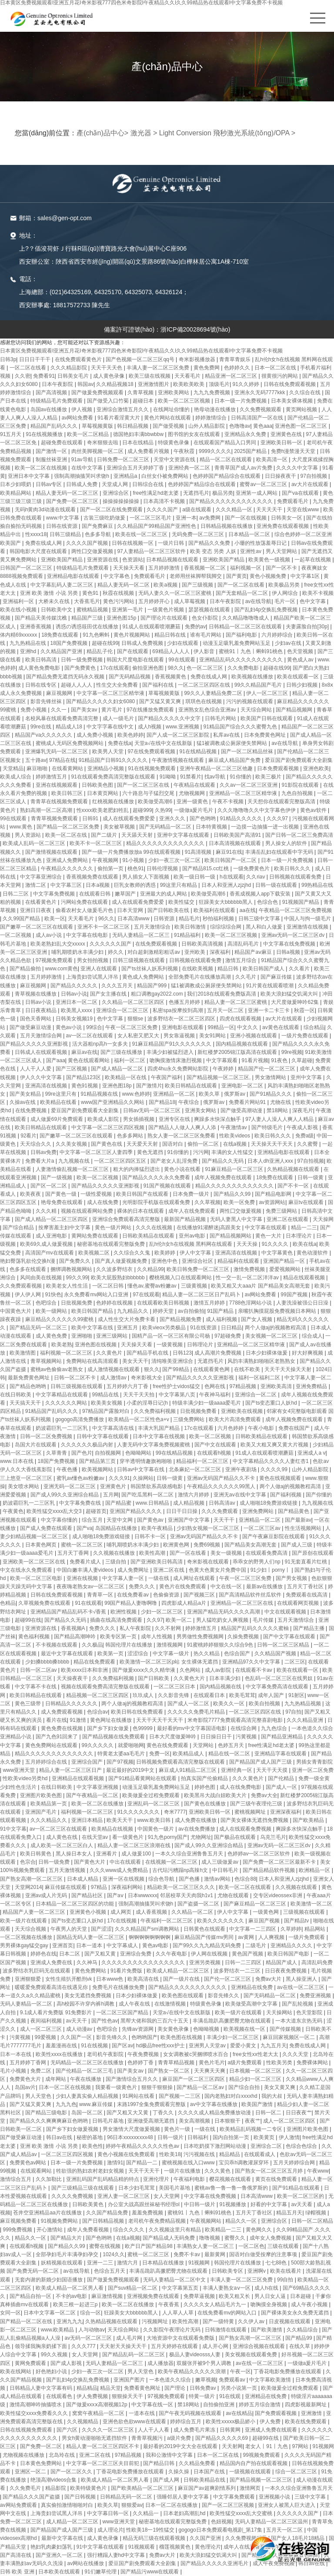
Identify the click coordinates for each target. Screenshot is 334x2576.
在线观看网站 (36, 2171)
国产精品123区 (84, 1077)
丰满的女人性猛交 (232, 1152)
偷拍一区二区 (203, 1144)
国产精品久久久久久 (74, 986)
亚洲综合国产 (87, 1762)
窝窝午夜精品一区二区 (99, 2413)
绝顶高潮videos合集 (54, 2480)
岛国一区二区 (87, 2113)
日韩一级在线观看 (276, 885)
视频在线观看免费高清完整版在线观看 (106, 1687)
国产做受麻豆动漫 (31, 1027)
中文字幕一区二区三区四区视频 (108, 1127)
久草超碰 (301, 1060)
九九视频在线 (74, 1161)
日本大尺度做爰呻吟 (173, 1737)
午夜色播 (68, 1469)
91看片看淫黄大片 (119, 418)
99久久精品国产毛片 (259, 685)
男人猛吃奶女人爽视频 (223, 1620)
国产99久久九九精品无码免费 (208, 1945)
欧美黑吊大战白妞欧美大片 (216, 1795)
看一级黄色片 (128, 1837)
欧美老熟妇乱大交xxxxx (58, 944)
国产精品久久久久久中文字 (170, 718)
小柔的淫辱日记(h (148, 1403)
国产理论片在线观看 (164, 618)
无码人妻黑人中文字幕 (237, 1219)
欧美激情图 (23, 1353)
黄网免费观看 (31, 2363)
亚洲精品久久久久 (292, 1945)
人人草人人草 (178, 2313)
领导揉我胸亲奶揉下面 (41, 2346)
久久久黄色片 (248, 1778)
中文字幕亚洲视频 (98, 1787)
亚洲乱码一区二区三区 (154, 1804)
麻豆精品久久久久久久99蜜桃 (60, 1319)
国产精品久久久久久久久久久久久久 (231, 501)
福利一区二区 (130, 1060)
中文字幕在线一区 (152, 2405)
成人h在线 (267, 2288)
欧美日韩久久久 (293, 868)
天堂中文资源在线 (175, 459)
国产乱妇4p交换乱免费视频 (266, 610)
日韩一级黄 (311, 1177)
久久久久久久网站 (66, 1403)
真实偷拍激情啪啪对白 (67, 2505)
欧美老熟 (61, 1345)
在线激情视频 (170, 2004)
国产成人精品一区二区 (117, 1069)
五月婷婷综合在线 (46, 1762)
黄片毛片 (112, 710)
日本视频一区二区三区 (256, 2071)
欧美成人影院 (103, 1119)
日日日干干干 (35, 359)
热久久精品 (207, 1653)
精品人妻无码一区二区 (124, 585)
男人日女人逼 (270, 2296)
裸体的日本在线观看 (141, 1211)
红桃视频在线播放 (113, 801)
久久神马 (88, 1962)
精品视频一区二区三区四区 (98, 1695)
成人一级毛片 (119, 718)
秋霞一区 (304, 1010)
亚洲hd (29, 651)
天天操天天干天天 (272, 1144)
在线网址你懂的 (172, 409)
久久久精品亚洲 (305, 1720)
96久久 (106, 919)
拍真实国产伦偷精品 (205, 1778)
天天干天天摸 (272, 1770)
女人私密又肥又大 (138, 1036)
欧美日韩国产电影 (289, 1954)
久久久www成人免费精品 (119, 1870)
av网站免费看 (78, 418)
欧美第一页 (111, 1653)
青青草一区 (100, 1595)
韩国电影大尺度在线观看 (39, 551)
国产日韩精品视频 (103, 2221)
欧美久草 (210, 1094)
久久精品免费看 (198, 2463)
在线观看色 (59, 2396)
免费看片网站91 (248, 1102)
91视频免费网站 (60, 2221)
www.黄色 (22, 827)
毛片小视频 (13, 2071)
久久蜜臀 (308, 1144)
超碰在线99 (105, 643)
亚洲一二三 (100, 2263)
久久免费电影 (243, 668)
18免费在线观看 (60, 635)
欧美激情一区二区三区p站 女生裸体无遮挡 (169, 1662)
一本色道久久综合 (170, 2380)
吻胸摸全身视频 (269, 2304)
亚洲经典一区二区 (189, 468)
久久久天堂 (296, 2054)
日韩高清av (223, 1503)
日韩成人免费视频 (142, 643)
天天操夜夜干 (73, 1678)
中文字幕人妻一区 (123, 1578)
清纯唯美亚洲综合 (172, 1361)
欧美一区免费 (240, 1202)
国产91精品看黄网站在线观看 (143, 1778)
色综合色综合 (302, 2146)
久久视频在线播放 (114, 1553)
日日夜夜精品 (41, 1010)
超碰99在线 (28, 1620)
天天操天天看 (129, 568)
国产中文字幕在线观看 (290, 1636)
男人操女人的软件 (286, 843)
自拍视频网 (108, 1453)
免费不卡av (187, 2254)
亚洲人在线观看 (99, 969)
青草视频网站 (46, 1361)
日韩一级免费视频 (82, 660)
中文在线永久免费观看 (26, 1570)
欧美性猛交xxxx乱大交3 (55, 1511)
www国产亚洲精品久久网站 (113, 1102)
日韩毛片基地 (108, 2121)
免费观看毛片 (293, 501)
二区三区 (294, 1662)
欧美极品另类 (284, 585)
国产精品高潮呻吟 (75, 1636)
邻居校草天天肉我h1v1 (187, 1895)
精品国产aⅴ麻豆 (253, 952)
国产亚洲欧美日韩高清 (157, 1562)
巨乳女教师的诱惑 (135, 885)
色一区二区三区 (205, 668)
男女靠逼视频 (180, 1036)
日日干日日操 (182, 1511)
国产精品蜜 (119, 1503)
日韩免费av (203, 2388)
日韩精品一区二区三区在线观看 (246, 627)
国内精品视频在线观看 (242, 1044)
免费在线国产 (294, 1428)
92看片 (28, 1136)
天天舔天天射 (137, 835)
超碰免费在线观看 (62, 442)
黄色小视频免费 (268, 576)
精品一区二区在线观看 (226, 459)
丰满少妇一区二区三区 (233, 2037)
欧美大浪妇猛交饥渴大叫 (290, 994)
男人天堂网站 (282, 551)
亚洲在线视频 (83, 1578)
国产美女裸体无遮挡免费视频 (255, 1820)
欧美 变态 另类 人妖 (213, 551)
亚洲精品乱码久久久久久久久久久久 (241, 660)
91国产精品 (221, 1311)
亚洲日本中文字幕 (29, 476)
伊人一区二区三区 (267, 693)
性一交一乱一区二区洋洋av (248, 1278)
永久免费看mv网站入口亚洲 (97, 1294)
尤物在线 (281, 1102)
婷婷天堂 (164, 1311)
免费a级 (304, 1136)
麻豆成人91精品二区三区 (188, 1770)
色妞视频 (221, 2522)
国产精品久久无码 (223, 1161)
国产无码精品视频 (130, 677)
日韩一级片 (171, 2137)
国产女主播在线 (109, 994)
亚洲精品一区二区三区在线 (242, 1603)
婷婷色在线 (43, 1954)
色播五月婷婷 (185, 1002)
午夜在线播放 (86, 2079)
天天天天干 (270, 509)
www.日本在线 (17, 1461)
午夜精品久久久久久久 (67, 868)
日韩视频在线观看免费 (296, 877)
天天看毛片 (188, 376)
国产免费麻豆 (98, 526)
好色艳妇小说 (52, 2371)
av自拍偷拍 (191, 1311)
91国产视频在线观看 (167, 1186)
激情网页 (251, 2488)
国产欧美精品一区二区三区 (143, 2488)
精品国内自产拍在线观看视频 (254, 2463)
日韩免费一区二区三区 (123, 459)
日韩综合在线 (148, 484)
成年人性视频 (157, 1636)
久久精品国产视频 (275, 1653)
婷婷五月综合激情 (260, 2405)
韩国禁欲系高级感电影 (157, 1486)
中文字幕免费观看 (234, 2497)
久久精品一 (146, 2513)
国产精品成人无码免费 (169, 2238)
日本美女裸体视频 (292, 401)
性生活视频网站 (304, 1528)
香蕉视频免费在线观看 (93, 877)
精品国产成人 (282, 1962)
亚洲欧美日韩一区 (282, 442)
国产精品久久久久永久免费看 (156, 1177)
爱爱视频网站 (285, 1269)
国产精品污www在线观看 (150, 2572)
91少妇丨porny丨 (271, 1570)
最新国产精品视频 (185, 1219)
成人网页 (121, 1912)
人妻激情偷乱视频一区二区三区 (73, 1169)
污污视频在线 (200, 2154)
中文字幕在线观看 (266, 1227)
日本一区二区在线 (275, 368)
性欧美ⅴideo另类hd (26, 1778)
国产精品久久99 (233, 1194)
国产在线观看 (133, 651)
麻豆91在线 (229, 852)
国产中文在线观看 (215, 1445)
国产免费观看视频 (276, 2413)
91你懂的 (241, 777)
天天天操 (248, 1244)
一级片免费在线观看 (305, 1036)
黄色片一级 (177, 2129)
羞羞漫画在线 (62, 2046)
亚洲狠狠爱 (28, 1979)
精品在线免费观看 (95, 1662)
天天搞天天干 (26, 1403)
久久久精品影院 (69, 368)
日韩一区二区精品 (312, 2221)
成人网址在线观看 (194, 1578)
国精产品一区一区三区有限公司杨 (171, 1336)
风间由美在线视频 (41, 1278)
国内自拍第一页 (231, 2137)
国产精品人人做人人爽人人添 (182, 1127)
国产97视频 (120, 1762)
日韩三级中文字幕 (259, 919)
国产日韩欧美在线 (168, 910)
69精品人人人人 (171, 651)
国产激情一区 (52, 451)
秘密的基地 (90, 2137)
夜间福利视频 (46, 2021)
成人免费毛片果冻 (195, 2430)
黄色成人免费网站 (143, 977)
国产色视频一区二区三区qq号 (141, 359)
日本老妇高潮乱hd (185, 2513)
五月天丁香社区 (306, 1586)
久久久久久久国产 (111, 944)
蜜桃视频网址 (250, 1812)
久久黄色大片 (190, 1678)
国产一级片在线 (182, 1979)
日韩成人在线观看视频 (41, 1052)
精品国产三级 (87, 618)
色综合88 (245, 1879)
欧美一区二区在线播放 (98, 1804)
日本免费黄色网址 (265, 735)
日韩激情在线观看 (226, 2330)
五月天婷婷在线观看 (175, 2346)
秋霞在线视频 (119, 593)
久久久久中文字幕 (297, 468)
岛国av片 (25, 2087)
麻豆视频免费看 (19, 2221)
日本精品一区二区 (249, 534)
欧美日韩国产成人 (264, 969)
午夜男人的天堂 (69, 1929)
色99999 (143, 1728)
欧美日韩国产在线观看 (143, 1194)
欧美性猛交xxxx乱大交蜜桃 (242, 2513)
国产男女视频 (292, 1578)
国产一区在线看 (188, 1553)
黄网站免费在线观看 (95, 1236)
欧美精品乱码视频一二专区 (252, 2129)
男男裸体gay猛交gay (25, 1945)
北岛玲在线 (62, 2455)
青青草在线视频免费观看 (59, 801)
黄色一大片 (269, 1236)
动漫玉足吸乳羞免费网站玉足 (237, 643)
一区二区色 (251, 2246)
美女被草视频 (120, 827)
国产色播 (190, 1879)
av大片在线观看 (310, 484)
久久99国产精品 (22, 919)
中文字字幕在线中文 (111, 727)
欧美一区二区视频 (98, 1177)
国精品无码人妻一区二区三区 (91, 1937)
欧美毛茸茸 (242, 1695)
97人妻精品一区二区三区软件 (152, 551)
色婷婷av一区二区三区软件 (259, 1854)
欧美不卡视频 (318, 593)
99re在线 (41, 727)
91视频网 (199, 2263)
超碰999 (142, 810)
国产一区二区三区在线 (143, 785)
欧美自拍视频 (265, 1704)
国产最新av (298, 1520)
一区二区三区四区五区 (120, 1161)
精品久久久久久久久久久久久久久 (166, 843)
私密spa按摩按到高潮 (178, 1010)
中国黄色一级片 (156, 1829)
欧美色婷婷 (130, 735)
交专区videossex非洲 (278, 1895)
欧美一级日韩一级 (195, 877)
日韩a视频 (288, 952)
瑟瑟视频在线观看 (209, 610)
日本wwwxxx (142, 1895)
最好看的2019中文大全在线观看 (181, 2446)
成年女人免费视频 (271, 2238)
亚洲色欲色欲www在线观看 (135, 2421)
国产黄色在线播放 (205, 1804)
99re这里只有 (61, 1094)
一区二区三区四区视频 (67, 2154)
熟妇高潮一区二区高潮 (46, 810)
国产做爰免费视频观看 (98, 392)
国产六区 (68, 2430)
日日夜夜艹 (299, 2113)
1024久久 (114, 2254)
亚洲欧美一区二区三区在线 (35, 1562)
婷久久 (116, 952)
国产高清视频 (52, 392)
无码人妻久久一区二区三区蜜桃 (175, 593)
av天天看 (302, 2204)
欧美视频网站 (98, 1469)
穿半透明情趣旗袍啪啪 (146, 1461)
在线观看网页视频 (298, 1603)
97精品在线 (62, 760)
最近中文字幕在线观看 (67, 1653)
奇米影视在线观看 (208, 1562)
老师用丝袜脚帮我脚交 (196, 576)
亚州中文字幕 (307, 1077)
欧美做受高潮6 (156, 801)
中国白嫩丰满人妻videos (86, 1570)
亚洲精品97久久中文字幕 (252, 1662)
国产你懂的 (319, 1495)
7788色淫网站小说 (251, 1303)
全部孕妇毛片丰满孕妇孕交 (68, 2254)
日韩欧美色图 (98, 785)
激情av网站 (218, 1879)
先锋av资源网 (138, 2029)
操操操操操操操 (121, 501)
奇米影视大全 (147, 1378)
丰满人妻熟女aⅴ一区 (227, 2288)
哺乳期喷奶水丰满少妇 (78, 952)
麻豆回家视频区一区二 (289, 2037)
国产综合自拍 (244, 2087)
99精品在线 (106, 1395)
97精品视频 (243, 1386)
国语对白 (173, 1144)
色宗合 (28, 1862)
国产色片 (81, 1453)
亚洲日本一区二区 (77, 1002)
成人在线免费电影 (241, 1787)
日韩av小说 (74, 994)
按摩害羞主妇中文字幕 (65, 1227)
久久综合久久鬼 (132, 1253)
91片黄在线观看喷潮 (270, 986)
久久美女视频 (72, 1144)
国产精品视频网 (295, 710)
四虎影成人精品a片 (184, 1603)
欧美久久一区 (229, 1704)
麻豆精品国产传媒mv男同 (204, 1937)
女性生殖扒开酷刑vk (69, 1979)
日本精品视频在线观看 (173, 560)
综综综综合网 (226, 927)
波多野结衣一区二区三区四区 (182, 1019)
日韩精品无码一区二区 (127, 2497)
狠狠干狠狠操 (157, 2087)
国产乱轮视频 (298, 2004)
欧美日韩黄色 (36, 1854)
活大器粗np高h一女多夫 (100, 1044)
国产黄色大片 (90, 1862)
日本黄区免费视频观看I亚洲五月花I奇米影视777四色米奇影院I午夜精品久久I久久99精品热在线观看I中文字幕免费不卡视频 (141, 351)
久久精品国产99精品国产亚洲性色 (157, 526)
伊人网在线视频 (210, 1954)
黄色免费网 (207, 368)
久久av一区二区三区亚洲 (249, 785)
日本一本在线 (16, 2054)
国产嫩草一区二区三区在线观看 (37, 927)
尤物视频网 (192, 793)
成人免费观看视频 (62, 1712)
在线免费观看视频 (156, 944)
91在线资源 (204, 1328)
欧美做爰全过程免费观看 (151, 1795)
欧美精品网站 (16, 493)
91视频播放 (234, 2204)
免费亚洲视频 (316, 1995)
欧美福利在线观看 (215, 910)
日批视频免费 (77, 1303)
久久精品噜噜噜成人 (246, 618)
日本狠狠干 (228, 2121)
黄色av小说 (70, 1027)
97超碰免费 (228, 1336)
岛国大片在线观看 (36, 1445)
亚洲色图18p (117, 1086)
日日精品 (231, 1328)
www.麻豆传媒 (96, 2104)
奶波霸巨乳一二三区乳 (62, 1428)
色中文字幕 (313, 601)
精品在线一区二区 (229, 1754)
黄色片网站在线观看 (168, 418)
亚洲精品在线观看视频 (78, 1778)
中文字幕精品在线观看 (62, 1395)
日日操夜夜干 (281, 476)
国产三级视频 (198, 585)
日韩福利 (198, 2137)
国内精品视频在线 (221, 1687)
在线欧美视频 (198, 969)
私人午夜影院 (136, 1628)
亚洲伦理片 (156, 2179)
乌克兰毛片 (273, 1837)
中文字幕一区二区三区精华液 (111, 693)
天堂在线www (303, 509)
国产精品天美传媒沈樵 (41, 618)
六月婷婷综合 (277, 635)
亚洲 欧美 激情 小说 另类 (50, 593)
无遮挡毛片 (196, 493)
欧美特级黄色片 (89, 2488)
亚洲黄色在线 (287, 434)
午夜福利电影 (190, 2179)
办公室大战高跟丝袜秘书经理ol (144, 2204)
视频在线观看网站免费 (87, 1211)
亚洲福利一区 (19, 601)
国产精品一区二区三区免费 (68, 827)
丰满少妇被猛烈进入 (171, 1052)
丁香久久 (164, 2113)
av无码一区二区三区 (88, 2338)
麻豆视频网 (59, 693)
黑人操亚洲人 (302, 1979)
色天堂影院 (310, 2012)
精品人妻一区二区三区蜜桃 (236, 1002)
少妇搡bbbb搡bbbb (48, 1662)
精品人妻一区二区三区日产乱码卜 (202, 1294)
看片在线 (56, 1720)
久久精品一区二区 (192, 1912)
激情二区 (36, 885)
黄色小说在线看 (183, 1169)
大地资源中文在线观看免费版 (181, 2338)
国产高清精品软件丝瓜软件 (251, 1595)
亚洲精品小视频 (106, 768)
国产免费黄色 (80, 668)
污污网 (201, 1152)
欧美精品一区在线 (126, 1077)
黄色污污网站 (119, 601)
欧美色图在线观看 (183, 1995)
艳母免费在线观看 (62, 1202)
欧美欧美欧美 (189, 384)
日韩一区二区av (39, 1670)
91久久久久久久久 (139, 1812)
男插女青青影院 (314, 1762)
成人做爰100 (136, 1854)
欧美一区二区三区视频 (184, 401)
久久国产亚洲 (206, 2538)
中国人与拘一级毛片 (308, 919)
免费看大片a (40, 1161)
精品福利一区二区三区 (203, 1461)
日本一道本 (90, 1945)
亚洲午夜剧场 (241, 1469)
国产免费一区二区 (41, 2446)
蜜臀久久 (235, 2238)
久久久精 (47, 1211)
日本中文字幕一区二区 (50, 2313)
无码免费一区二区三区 (198, 534)
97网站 (301, 2446)
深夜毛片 (302, 1110)
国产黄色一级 (61, 1194)
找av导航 (215, 777)
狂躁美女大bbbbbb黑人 (226, 902)
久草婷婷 (291, 1929)
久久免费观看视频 (21, 1286)
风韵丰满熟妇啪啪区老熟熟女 (262, 1361)
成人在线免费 (103, 1202)
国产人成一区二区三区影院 (178, 735)
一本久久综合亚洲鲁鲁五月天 (189, 1854)
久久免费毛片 (26, 2488)
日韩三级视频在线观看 (139, 960)
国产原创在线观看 (313, 1553)
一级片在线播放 (183, 2171)
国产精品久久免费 (209, 543)
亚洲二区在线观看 (288, 1219)
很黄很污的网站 (280, 376)
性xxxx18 (36, 534)
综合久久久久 (129, 2230)
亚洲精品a (126, 476)
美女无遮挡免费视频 (88, 1995)
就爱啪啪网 (131, 1745)
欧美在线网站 (16, 2371)
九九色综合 (274, 1728)
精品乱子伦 (100, 651)
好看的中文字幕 (269, 2204)
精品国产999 (152, 986)
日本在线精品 (138, 442)
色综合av (97, 1712)
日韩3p (8, 359)
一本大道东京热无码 (299, 2021)
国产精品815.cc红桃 (206, 868)
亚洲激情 (312, 2413)
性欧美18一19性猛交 (151, 2530)
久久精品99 (150, 1269)
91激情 (78, 1720)
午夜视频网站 (206, 2221)
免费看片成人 (86, 1562)
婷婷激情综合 (211, 418)
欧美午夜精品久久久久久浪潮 (192, 2371)
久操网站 (143, 1478)
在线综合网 (244, 1728)
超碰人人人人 (77, 685)
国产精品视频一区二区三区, (219, 1077)
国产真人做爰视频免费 (121, 1261)
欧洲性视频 (124, 1612)
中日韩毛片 (226, 1870)
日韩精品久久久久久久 (72, 1704)
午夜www (318, 2171)
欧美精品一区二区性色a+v (139, 1419)
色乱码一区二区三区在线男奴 (279, 1678)
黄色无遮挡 (150, 1152)
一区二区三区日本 (175, 1687)
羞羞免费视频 (148, 2213)
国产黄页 (236, 576)
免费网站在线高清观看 (93, 1361)
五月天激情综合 (153, 927)
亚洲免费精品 (312, 1386)
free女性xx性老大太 (256, 2054)
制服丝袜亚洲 (52, 459)
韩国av (85, 384)
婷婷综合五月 (186, 2421)
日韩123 (182, 1353)
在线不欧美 (247, 1369)
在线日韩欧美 (16, 1395)
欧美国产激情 (257, 2104)
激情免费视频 (250, 1269)
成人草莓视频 (190, 601)
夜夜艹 (253, 2121)
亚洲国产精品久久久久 (136, 1511)
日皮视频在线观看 (290, 2321)
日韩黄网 (231, 2430)
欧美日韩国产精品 (92, 1311)
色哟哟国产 (144, 2037)
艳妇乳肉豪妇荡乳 (51, 2547)
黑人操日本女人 (75, 1854)
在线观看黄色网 (212, 1369)
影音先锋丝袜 (46, 701)
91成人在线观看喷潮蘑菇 (152, 627)
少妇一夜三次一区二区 (175, 860)
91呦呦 (168, 777)
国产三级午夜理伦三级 (257, 1804)
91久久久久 (276, 1244)
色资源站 (132, 560)
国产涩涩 (101, 1929)
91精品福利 (188, 935)
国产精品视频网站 (231, 1236)
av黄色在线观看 (281, 1027)
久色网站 (191, 1670)
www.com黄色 (61, 969)
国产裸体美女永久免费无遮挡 (295, 2313)
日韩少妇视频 (302, 685)
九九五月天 (274, 2046)
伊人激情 (289, 2137)
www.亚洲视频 (183, 727)
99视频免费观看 (262, 2455)
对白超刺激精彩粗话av (154, 952)
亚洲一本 (186, 518)
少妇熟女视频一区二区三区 (208, 1528)
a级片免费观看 (245, 2062)
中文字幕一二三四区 (253, 1929)
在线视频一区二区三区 (172, 1862)
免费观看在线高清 (307, 1595)
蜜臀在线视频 (105, 2246)
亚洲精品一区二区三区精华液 (243, 793)
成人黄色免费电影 (39, 668)
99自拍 (286, 2280)
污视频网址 (155, 2321)
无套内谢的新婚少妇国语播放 (49, 2280)
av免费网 (210, 518)
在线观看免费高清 (267, 1553)
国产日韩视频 (80, 2497)
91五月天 (11, 434)
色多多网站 (130, 1136)
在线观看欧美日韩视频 (163, 1303)
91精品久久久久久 (242, 818)
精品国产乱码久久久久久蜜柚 (255, 1628)
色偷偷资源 (166, 1595)
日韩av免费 (43, 1152)
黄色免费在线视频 (62, 1728)
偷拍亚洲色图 (148, 668)
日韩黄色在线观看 (205, 1929)
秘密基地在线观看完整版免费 (111, 1244)
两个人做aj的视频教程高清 (276, 1328)
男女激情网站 (271, 1077)
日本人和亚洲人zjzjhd (227, 885)
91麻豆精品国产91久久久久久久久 (172, 1044)
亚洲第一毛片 (128, 610)
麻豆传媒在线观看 (66, 1887)
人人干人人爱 (36, 1069)
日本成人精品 (83, 1879)
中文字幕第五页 (181, 2288)
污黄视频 (247, 1737)
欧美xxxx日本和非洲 (85, 1670)
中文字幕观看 (222, 1060)
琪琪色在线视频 (204, 701)
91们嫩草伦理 (101, 2572)
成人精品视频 (189, 1503)
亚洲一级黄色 (193, 801)
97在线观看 (146, 1294)
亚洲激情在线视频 (308, 927)
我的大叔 (272, 2096)
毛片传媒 (264, 1620)
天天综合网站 (256, 710)
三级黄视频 (194, 1286)
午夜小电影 (261, 1428)
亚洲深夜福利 (286, 1812)
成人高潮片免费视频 (218, 1353)
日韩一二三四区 (244, 1962)
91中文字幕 (13, 1829)
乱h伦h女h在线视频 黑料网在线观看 (191, 1244)
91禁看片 (190, 777)
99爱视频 (46, 2037)
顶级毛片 (219, 384)
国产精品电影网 (274, 1194)
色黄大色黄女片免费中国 (218, 1570)
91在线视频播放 (45, 434)
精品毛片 (189, 919)
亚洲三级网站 (112, 1336)
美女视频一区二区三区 (272, 1336)
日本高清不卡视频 (164, 501)
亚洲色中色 (165, 1261)
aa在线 (248, 910)
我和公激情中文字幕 (170, 2455)
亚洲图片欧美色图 (41, 1795)
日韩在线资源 (62, 526)
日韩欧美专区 (228, 2271)
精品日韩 (228, 969)
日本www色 (110, 1979)
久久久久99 (275, 1469)
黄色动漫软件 (313, 1253)
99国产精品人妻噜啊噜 (131, 1603)
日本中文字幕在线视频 (159, 1436)
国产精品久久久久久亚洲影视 (34, 1044)
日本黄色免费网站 (41, 2463)
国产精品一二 (142, 2163)
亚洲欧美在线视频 (242, 1411)
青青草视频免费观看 (55, 818)
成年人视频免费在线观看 (223, 1177)
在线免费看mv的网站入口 (227, 2313)
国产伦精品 (281, 1778)
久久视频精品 (83, 2421)
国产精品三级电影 (46, 2113)
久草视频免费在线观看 (45, 1603)
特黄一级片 (202, 2396)
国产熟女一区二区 (169, 2071)
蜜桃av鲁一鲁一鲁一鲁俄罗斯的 (231, 2188)
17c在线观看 (114, 668)
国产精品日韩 (159, 2463)
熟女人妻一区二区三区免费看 (182, 1136)
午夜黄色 (13, 1511)
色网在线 (215, 1386)
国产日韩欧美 (154, 1678)
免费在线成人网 (44, 543)
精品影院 (56, 2488)
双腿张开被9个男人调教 (205, 2363)
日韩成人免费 (82, 484)
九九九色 (66, 2104)
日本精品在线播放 (163, 2263)
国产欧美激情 (267, 2330)
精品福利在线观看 (239, 1261)
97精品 (100, 1887)
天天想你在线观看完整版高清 (282, 801)
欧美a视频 (166, 585)
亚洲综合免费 (136, 1954)
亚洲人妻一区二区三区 (124, 2196)
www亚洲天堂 (19, 1770)
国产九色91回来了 (58, 1737)
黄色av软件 (314, 810)
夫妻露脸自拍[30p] (308, 627)
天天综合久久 (36, 1144)
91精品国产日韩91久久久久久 (114, 760)
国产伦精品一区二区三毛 (85, 2071)
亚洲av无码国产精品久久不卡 (222, 1478)
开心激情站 (50, 2230)
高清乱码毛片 (243, 944)
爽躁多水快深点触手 (218, 1119)
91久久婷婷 (247, 384)
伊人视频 (82, 409)
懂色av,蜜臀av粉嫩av (152, 1286)
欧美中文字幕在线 (92, 1328)
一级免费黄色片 (252, 868)
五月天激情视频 (68, 1870)
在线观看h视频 (215, 1453)
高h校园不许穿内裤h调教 (86, 2004)
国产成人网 (166, 2480)
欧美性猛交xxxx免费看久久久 (34, 2413)
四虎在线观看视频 (241, 1019)
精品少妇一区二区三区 (256, 2079)
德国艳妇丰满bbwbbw (139, 434)
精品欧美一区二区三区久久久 (181, 1887)
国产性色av (104, 2021)
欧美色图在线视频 (182, 2037)
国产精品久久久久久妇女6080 (101, 701)
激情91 (115, 2163)
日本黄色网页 (41, 1545)
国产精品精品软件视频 (269, 1870)
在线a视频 (235, 1144)
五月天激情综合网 (41, 1036)
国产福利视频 (286, 1495)
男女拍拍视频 (93, 960)
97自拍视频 (315, 476)
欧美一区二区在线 (66, 835)
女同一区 (10, 2313)
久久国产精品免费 (107, 2213)
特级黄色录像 (174, 442)
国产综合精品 (19, 1227)
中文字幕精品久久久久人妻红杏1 (271, 1461)
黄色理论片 (208, 2547)
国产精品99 (299, 2338)
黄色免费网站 (91, 1971)
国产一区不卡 (282, 568)
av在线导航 (258, 601)
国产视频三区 (200, 1595)
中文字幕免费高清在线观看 (278, 1687)
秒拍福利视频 (219, 919)
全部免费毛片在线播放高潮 (200, 977)
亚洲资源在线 (103, 560)
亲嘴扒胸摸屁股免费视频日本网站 (277, 1311)
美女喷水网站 (24, 1486)
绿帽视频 (316, 2213)
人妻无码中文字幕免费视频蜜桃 (154, 1445)
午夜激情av (234, 1127)
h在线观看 (232, 877)
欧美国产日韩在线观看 (267, 718)
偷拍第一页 (111, 868)
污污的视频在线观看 (250, 701)
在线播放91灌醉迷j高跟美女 (209, 1227)
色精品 (8, 1603)
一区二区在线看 (28, 368)
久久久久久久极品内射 (87, 1445)
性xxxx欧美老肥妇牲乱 (103, 810)
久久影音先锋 (174, 1695)
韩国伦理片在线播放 (129, 1645)
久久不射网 (168, 1628)
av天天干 (77, 2021)
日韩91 (91, 818)
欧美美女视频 (107, 1403)
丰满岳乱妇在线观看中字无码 (279, 852)
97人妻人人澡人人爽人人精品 (280, 1119)
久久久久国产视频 (87, 543)
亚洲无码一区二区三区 (70, 1486)
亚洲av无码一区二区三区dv (293, 935)
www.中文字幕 (63, 518)
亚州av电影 (193, 1236)
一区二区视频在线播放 (26, 1937)
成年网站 (56, 2079)
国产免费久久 (75, 1261)
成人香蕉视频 (152, 1912)
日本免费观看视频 (278, 768)
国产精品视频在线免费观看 (114, 1737)
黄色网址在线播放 (111, 1720)
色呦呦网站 (139, 1453)
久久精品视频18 (115, 384)
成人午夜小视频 (310, 2304)
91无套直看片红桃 (307, 1562)
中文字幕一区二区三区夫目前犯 (103, 2463)
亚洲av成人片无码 (47, 1895)
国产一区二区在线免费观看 (112, 509)
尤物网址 (200, 1837)
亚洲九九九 (70, 2321)
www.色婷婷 (136, 1094)
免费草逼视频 (200, 2296)
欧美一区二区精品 (88, 434)
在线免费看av (133, 1595)
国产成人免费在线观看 (46, 1528)
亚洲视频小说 (275, 2497)
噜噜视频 (210, 2238)
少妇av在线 (289, 643)
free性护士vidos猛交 (177, 1386)
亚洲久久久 (173, 818)
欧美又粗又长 (235, 2296)
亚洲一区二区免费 (313, 1770)
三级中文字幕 (310, 2497)
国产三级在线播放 (122, 1052)
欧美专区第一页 (119, 1636)
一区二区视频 (16, 935)
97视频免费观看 (55, 960)
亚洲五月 (128, 1328)
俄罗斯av (235, 1094)
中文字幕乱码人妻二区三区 (62, 585)
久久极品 (92, 1645)
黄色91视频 (85, 1086)
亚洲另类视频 (205, 1962)
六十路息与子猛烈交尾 (149, 793)
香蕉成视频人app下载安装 (261, 894)
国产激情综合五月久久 (132, 2079)
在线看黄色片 (41, 902)
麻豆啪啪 (38, 768)
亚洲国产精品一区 (284, 1261)
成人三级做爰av (220, 1862)
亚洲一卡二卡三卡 (269, 1010)
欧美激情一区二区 (311, 1904)
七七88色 (276, 2263)
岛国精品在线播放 (116, 1528)
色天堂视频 (300, 651)
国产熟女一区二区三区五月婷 (269, 2171)
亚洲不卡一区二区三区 (104, 927)
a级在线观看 (197, 509)
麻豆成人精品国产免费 (235, 760)
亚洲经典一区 (237, 1770)
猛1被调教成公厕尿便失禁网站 (233, 743)
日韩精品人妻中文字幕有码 (41, 2388)
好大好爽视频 (308, 1353)
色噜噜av (239, 426)
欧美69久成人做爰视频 (47, 1244)
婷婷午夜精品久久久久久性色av (143, 2146)
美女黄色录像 (173, 2029)
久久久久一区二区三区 (108, 2430)
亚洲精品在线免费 (252, 1987)
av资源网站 (272, 1202)
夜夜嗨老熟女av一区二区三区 (91, 1586)
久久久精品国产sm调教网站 (147, 1929)
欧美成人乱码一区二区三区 (35, 843)
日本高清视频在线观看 (235, 843)
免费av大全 (264, 1795)
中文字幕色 (117, 576)
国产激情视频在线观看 (52, 852)
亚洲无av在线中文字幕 (240, 1495)
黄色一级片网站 (114, 1227)
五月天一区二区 (226, 1010)
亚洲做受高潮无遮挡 (151, 2121)
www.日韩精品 (153, 1503)
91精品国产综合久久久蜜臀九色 (240, 727)
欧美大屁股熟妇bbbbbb (118, 1278)
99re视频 (291, 1052)
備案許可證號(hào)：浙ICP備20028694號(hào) (167, 329)
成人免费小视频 (95, 735)
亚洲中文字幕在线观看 (183, 835)
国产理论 (175, 2388)
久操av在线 (23, 1102)
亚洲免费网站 (258, 1511)
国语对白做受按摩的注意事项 (263, 2254)
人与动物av (91, 2330)
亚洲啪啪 (82, 1336)
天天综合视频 (31, 1929)
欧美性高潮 (153, 1553)
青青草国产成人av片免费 (244, 468)
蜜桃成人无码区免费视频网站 (70, 743)
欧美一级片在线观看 (24, 1921)
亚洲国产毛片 (41, 1812)
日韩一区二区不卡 (75, 1378)
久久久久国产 (163, 509)
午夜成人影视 (303, 1127)
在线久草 (300, 2346)
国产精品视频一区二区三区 (262, 2480)
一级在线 (159, 1578)
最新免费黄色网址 (29, 1378)
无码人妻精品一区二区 (26, 2004)
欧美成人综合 (16, 777)
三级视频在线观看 (304, 1912)
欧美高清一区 (272, 459)
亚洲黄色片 (113, 1486)
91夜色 (280, 1060)
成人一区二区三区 (41, 2029)
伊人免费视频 (93, 2396)
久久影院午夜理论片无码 (172, 2330)
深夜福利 (221, 952)
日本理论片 (299, 1236)
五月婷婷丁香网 (28, 2062)
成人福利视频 (222, 1319)
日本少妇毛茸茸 (137, 2188)
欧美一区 (54, 919)
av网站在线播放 (86, 2563)
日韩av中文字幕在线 (141, 1469)
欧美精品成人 (189, 1754)
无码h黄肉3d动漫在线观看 (46, 509)
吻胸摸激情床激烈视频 (176, 1060)
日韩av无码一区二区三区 (152, 1110)
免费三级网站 (282, 1211)
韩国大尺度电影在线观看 (136, 660)
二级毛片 (256, 1945)
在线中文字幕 (87, 468)
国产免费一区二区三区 (73, 501)
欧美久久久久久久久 (221, 1921)
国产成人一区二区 (188, 1704)
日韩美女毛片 (73, 376)
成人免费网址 (133, 1570)
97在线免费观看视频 (152, 751)
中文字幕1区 (306, 576)
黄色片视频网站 (132, 635)
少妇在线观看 (183, 643)
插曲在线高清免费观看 (117, 1620)
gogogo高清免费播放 (80, 1419)
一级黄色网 (266, 1912)
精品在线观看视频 (304, 1278)
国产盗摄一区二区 (198, 1904)
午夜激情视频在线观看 (178, 760)
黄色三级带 (28, 1704)
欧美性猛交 (182, 902)
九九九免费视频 (212, 392)
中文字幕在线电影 (87, 935)
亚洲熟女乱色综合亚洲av (207, 710)
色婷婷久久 (237, 368)
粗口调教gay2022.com (157, 994)
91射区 (296, 1695)
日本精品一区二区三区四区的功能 (75, 1904)
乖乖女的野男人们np (257, 1562)
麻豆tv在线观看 (306, 1202)
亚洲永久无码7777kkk (260, 392)
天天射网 (232, 2446)
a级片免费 (179, 2438)
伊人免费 (271, 2421)
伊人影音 (205, 651)
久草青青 (57, 1453)
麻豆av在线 (84, 1052)
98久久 (176, 668)
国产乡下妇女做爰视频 (73, 2129)
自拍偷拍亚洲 (219, 2405)
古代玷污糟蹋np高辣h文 (180, 1870)
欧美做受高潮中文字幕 (252, 2004)
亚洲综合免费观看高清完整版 (126, 1219)
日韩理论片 (200, 1345)
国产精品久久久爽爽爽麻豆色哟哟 (49, 2121)
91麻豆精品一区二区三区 (234, 1169)
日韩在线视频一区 (133, 543)
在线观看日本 (210, 1695)
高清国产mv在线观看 (50, 1253)
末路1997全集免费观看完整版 (152, 2104)
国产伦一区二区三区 (228, 1979)
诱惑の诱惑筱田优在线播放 (88, 627)
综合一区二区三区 (296, 2472)
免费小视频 (34, 710)
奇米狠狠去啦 (103, 442)
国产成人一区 (282, 1787)
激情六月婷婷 (194, 1495)
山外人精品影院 (207, 426)
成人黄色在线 (62, 1837)
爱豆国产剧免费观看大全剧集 (299, 760)
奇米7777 (175, 1812)
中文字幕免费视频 (54, 894)
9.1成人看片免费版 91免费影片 (57, 2012)
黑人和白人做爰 (265, 927)
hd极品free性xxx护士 (161, 2046)
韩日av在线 (60, 2137)
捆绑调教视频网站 (72, 1269)
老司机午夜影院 (106, 2054)
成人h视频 (150, 727)
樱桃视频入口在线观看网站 (181, 1278)
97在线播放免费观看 (151, 710)
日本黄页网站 (103, 793)
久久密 (22, 376)
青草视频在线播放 (36, 994)
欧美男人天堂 (108, 751)
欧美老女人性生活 (67, 1286)
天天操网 (323, 1219)
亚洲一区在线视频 (124, 1879)
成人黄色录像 (109, 376)
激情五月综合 (241, 960)
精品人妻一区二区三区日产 (71, 1770)
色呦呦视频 (206, 2029)
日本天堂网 (130, 910)
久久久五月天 (117, 986)
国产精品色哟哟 (28, 1386)
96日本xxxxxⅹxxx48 (130, 2137)
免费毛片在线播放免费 (119, 1987)
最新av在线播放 (265, 1586)
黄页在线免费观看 (276, 2179)
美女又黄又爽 (280, 2087)
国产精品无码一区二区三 (39, 1328)
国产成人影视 (66, 2363)
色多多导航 (98, 534)
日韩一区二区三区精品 (284, 1645)
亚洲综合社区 (198, 1261)
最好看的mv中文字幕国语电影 (192, 1728)
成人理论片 (110, 2530)
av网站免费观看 (19, 2505)
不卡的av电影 (72, 2296)
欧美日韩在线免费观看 (137, 1712)
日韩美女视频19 (75, 1019)
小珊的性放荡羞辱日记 (261, 543)
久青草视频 (141, 392)
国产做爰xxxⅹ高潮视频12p (97, 2405)
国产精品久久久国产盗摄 (32, 2497)
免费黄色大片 (26, 2079)
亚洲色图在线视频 (96, 1345)
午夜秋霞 (185, 451)
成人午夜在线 (135, 2004)
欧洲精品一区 (315, 1870)
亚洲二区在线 (169, 1570)
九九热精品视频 (303, 1704)
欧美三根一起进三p (76, 2304)
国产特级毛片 (267, 1127)
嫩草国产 (126, 894)
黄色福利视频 (34, 1636)
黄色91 (91, 593)
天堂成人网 (115, 484)
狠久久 (152, 1369)
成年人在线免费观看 (192, 1211)
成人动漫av (80, 2029)
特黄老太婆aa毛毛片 (122, 1754)
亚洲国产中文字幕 (189, 1520)
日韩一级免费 (54, 1862)
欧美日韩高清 (41, 660)
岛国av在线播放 (49, 409)
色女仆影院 (205, 618)
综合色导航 (162, 1879)
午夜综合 (189, 1102)
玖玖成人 (144, 1695)
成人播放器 (160, 2363)
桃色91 (135, 868)
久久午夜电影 (172, 1954)
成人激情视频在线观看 (114, 1369)
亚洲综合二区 (266, 2146)
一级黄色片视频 (166, 610)
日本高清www (134, 919)
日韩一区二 (269, 2113)
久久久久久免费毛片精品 (196, 1712)
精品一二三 (304, 1227)
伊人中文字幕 (196, 1253)
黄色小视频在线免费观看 (126, 2154)
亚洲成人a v (311, 1453)
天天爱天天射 (143, 1144)
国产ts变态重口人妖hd (271, 1403)
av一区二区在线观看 (90, 1036)
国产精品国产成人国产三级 (261, 1762)
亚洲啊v (257, 2271)
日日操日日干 (216, 1737)
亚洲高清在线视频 (46, 1086)
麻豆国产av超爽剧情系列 (207, 2488)
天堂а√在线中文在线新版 (164, 743)
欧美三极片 (269, 777)
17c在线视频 (122, 1921)
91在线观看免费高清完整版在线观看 (114, 777)
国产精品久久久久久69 (222, 2438)
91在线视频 (95, 2046)
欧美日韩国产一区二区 (231, 860)
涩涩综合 (138, 1653)
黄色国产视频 (248, 1954)
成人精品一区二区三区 (73, 2522)
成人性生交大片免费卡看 (127, 1319)
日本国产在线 (210, 2472)
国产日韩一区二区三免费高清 (299, 835)
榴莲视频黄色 (175, 2547)
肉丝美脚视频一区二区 (98, 451)
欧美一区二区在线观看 (245, 1887)
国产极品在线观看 (235, 1837)
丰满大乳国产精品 (159, 1428)
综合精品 (314, 1027)
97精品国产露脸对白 (106, 1411)
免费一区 (159, 1754)
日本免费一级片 (191, 1194)
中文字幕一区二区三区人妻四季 (97, 1152)
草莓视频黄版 (98, 426)
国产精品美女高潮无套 (251, 1545)
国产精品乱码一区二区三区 (134, 2354)
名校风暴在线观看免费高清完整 (62, 718)
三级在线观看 (283, 2246)
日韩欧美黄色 (88, 2204)
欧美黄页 (265, 2137)
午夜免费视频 (143, 2054)
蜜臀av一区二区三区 (264, 484)
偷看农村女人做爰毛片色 (85, 910)
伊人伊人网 (28, 1294)
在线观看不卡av (254, 1670)
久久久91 (119, 1478)
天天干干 (225, 1520)
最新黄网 (215, 2254)
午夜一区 (240, 2371)
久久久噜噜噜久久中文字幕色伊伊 (257, 810)
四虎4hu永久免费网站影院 (178, 1069)
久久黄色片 (110, 1353)
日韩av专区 (49, 484)
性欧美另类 (280, 2062)
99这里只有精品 (179, 885)
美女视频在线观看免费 (251, 2354)
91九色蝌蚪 (97, 635)
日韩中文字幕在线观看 (103, 1436)
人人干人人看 (154, 2430)
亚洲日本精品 (87, 1820)
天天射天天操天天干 (124, 2346)
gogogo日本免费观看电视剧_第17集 (221, 2530)
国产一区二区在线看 (241, 585)
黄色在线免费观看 (168, 1745)
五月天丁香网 (73, 1553)
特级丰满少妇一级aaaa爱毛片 (207, 1403)
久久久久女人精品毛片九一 (215, 2304)
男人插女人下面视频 (146, 877)
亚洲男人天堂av (208, 2046)
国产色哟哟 (203, 818)
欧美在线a (305, 1244)
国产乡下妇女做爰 (108, 1728)
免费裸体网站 (313, 2062)
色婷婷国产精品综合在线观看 (227, 476)
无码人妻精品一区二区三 (141, 935)
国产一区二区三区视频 (228, 2505)
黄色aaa (262, 426)
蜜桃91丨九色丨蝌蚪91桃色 (251, 651)
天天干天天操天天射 (288, 1369)
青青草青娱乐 (235, 359)
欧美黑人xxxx (77, 1010)
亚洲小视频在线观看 (254, 1036)
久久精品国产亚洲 (62, 651)
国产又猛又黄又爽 (160, 701)
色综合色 (268, 902)
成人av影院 (219, 1670)
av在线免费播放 (197, 1829)
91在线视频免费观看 (152, 768)
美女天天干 (135, 1361)
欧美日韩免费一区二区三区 (198, 1269)
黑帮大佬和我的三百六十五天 (155, 2021)
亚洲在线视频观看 (57, 785)
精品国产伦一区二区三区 (267, 1069)
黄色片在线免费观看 (183, 1586)
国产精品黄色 (294, 1511)
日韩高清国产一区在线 (257, 418)
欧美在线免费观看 (306, 2421)
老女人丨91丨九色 (267, 2446)
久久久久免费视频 (72, 2196)
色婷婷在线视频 (115, 1303)
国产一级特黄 (219, 2321)
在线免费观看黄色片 (79, 359)
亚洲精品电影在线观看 (73, 576)
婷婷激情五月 (52, 777)
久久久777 (84, 2346)
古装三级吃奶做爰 (105, 518)
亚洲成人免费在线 (51, 1962)
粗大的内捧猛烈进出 (137, 1169)
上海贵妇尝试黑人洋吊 (93, 977)
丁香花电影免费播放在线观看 (288, 2371)
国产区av (122, 2046)
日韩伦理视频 (163, 868)
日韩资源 (165, 919)
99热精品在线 (317, 885)
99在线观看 (182, 660)
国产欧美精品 (309, 1820)
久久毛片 (246, 977)
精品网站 (315, 1929)
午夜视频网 (106, 860)
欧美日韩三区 (67, 793)
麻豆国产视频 (264, 1921)
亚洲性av (251, 551)
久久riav (256, 877)
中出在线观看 (126, 1862)
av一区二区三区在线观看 (59, 1829)
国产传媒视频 (286, 2029)
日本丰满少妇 (225, 1678)
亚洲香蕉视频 (36, 627)
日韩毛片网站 (221, 718)
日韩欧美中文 (57, 610)
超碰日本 (144, 401)
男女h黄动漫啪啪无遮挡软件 (95, 2438)
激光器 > (143, 133)
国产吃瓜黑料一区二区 (148, 1495)
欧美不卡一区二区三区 (96, 843)
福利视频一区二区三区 (67, 1353)
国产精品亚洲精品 (282, 1737)
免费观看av (233, 2380)
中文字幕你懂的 (60, 1520)
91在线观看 (88, 1603)
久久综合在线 (305, 392)
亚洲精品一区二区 (174, 1094)
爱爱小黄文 (243, 2046)
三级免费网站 (189, 1419)
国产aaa (55, 1060)
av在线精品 (239, 2413)
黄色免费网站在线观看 (52, 1745)
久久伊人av (252, 2321)
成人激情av (114, 1378)
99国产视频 (295, 1294)
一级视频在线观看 (250, 2472)
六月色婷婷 (231, 1428)
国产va (85, 1528)
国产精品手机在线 (148, 1353)
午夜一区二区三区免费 (132, 1027)
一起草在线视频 (313, 560)
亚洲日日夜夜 (36, 910)
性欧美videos (235, 1136)
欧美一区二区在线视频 (41, 468)
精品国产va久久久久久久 (44, 735)
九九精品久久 (133, 1311)
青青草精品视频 (177, 2062)
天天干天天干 (144, 2171)
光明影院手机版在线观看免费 (156, 1202)
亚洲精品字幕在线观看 (281, 1754)
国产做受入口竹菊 (108, 401)
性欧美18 (169, 2154)
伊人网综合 (285, 593)
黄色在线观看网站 (89, 1060)
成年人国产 (271, 1695)
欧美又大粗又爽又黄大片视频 (275, 1445)
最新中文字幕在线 (62, 2538)
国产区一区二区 (49, 1186)
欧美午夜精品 (157, 1528)
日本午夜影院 (58, 384)
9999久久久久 (215, 451)
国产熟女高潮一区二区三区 (32, 1879)
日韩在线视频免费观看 (26, 2430)
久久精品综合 (303, 2330)
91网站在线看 (139, 2096)
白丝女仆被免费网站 (165, 476)
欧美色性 (92, 2146)
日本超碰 (301, 2296)
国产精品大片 (66, 2238)
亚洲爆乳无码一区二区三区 (57, 751)
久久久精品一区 (235, 509)
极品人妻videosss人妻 (195, 2354)
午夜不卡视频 (228, 801)
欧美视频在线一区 (245, 2029)
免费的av (195, 627)
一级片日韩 (171, 543)
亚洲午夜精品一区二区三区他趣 (217, 768)
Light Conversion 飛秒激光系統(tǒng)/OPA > (227, 133)
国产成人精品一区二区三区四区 (52, 1219)
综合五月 (93, 1520)
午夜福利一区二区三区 (167, 1921)
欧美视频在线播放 (252, 677)
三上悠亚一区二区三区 (26, 1478)
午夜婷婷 (224, 1069)
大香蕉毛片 (87, 601)
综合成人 (312, 1336)
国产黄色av (151, 1520)
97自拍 (293, 1712)
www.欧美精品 (58, 2330)
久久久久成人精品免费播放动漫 (215, 2113)
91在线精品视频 (199, 751)
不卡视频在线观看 (57, 1645)
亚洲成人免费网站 (67, 860)
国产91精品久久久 (272, 1094)
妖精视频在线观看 (62, 2263)
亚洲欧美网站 (174, 392)
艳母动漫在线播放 (215, 409)
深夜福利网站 (127, 1887)
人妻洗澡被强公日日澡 (303, 1303)
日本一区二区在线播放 (172, 2505)
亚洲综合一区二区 (256, 1395)
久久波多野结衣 (115, 1269)
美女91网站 (213, 1036)
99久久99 (77, 1278)
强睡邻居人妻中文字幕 (183, 2497)
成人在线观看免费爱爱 (129, 818)
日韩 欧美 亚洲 (18, 2572)
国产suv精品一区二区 (133, 2288)
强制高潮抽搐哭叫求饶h (82, 476)
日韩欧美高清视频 (202, 944)
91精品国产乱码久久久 (52, 1411)
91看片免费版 (127, 1971)
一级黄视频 (170, 1345)
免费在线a (120, 743)
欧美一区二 (179, 1620)
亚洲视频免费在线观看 (153, 2296)
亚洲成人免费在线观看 (271, 2430)
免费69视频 (208, 1545)
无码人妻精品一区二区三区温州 (272, 2522)
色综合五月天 (110, 2271)
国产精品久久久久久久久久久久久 (188, 1987)
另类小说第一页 (239, 2388)
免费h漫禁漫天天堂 (294, 451)
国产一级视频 (57, 1177)
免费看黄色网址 (143, 2388)
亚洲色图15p (122, 618)
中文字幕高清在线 (113, 1428)
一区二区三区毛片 (151, 518)
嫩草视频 (205, 2380)
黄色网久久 (259, 2230)
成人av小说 (49, 935)
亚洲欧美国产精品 (62, 560)
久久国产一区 (76, 2037)
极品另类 (222, 493)
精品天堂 (110, 2388)
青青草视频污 (147, 2438)
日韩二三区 (16, 894)
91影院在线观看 (300, 785)
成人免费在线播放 (196, 1820)
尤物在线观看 (233, 1895)
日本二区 (70, 1954)
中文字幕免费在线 (80, 1503)
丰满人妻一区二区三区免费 (158, 368)
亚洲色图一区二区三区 (301, 426)
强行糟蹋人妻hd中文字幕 (117, 2555)
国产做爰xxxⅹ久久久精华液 (144, 1670)
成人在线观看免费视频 (246, 1829)
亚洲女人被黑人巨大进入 (287, 2505)
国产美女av (85, 710)
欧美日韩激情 (190, 927)
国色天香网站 (36, 1019)
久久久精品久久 (49, 1820)
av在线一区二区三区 (301, 1987)
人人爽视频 (272, 1937)
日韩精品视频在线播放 (227, 526)
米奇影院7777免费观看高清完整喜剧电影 (235, 1720)
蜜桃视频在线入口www (189, 2163)
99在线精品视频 (175, 1453)
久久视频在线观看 (296, 1887)
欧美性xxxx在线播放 (60, 2054)
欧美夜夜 (31, 1194)
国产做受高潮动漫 (242, 1110)
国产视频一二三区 (180, 2096)
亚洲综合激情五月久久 (123, 409)
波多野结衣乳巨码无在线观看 (37, 1971)
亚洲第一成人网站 (257, 493)
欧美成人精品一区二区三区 (178, 1971)
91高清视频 (199, 852)
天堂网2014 (28, 1887)
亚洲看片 (107, 1854)
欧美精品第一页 (49, 1804)
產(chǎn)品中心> (102, 133)
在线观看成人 (260, 2154)
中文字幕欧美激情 (270, 2380)
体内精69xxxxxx (19, 635)
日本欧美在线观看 (59, 2572)
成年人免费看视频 (88, 2230)
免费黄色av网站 (29, 2163)
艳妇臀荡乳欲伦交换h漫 (28, 1261)
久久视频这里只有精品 (175, 2230)
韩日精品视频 (133, 426)
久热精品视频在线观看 (294, 1169)
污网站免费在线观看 (85, 902)
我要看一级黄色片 (116, 2087)
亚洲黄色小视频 (88, 1912)
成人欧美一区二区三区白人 (62, 1845)
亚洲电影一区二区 (242, 1086)
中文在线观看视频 (285, 1612)
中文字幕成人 (123, 1945)
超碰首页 (96, 1511)
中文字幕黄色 (277, 1253)
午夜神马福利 (215, 1395)
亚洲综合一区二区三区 (123, 1010)
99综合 (94, 1027)
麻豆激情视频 (107, 2296)
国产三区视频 (72, 1069)
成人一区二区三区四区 (290, 2121)
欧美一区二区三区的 (301, 2196)
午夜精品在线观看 (195, 785)
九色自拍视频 (297, 793)
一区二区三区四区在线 (204, 685)
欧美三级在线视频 (150, 376)
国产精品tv (297, 1921)
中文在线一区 (226, 1586)
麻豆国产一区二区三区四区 (194, 2079)
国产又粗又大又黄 (128, 2113)
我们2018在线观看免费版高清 (222, 994)
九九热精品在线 (28, 643)
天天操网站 (280, 2012)
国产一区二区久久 (72, 2472)
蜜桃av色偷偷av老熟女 (57, 1369)
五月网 (111, 1495)
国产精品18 (162, 1102)
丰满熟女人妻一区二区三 (206, 2246)
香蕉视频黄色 (171, 677)
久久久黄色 (218, 2171)
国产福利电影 (242, 635)
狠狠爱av (132, 2505)
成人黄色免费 (52, 1336)
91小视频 (133, 860)
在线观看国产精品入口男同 (225, 442)
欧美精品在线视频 (112, 1829)
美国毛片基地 (175, 2188)
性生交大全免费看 (117, 685)
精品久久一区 (241, 2221)
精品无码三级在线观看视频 (155, 2538)
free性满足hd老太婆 (156, 493)
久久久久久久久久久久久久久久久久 (143, 1962)
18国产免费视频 (69, 643)
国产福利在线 (158, 685)
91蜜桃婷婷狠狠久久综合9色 (220, 1645)
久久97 (155, 1620)
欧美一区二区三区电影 (36, 1578)
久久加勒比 (49, 2179)
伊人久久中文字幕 (41, 1077)
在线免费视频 (31, 1110)
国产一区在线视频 (246, 518)
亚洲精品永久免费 (245, 434)
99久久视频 (55, 2354)
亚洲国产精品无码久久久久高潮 (224, 1612)
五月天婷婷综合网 (294, 2163)
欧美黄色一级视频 (269, 560)
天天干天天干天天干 (160, 1720)
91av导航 (82, 459)
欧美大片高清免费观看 (235, 1419)
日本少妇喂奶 (16, 484)
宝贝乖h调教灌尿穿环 (244, 2163)
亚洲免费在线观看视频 (283, 526)
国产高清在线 (16, 2555)
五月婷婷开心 (154, 601)
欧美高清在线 (143, 1979)
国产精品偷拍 (26, 969)
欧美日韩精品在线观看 (191, 1086)
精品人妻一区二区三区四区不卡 (103, 2446)
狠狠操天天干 (128, 2396)
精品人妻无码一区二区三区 (68, 493)
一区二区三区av (263, 1528)
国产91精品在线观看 (296, 2188)
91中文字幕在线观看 (101, 2547)
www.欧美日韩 (154, 1820)
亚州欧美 (195, 952)
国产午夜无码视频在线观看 (191, 2413)
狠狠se (136, 1019)
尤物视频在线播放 (24, 2455)
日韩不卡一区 (150, 1536)
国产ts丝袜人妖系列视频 (150, 969)
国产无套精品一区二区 (242, 593)
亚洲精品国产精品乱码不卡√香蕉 (69, 1612)
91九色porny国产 (167, 1837)
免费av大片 (269, 1979)
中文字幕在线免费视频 (290, 944)
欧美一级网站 (52, 1311)
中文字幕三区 (66, 885)
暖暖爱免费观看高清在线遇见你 (52, 1987)
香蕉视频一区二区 (205, 568)
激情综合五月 (16, 2179)
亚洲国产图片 (130, 2380)
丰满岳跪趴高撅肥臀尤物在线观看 (232, 2021)
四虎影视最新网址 (306, 2405)
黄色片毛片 (212, 2062)
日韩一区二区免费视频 (46, 1436)
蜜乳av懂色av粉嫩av (81, 1478)
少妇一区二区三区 (162, 1612)
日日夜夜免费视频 (286, 1971)
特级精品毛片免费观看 (57, 401)
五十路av (36, 760)
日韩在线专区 (41, 685)
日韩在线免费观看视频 (290, 384)
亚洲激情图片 (154, 384)
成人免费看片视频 (148, 451)
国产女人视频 (257, 1319)
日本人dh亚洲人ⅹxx (270, 1161)
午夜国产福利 (167, 1077)
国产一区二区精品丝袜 (247, 751)
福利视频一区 (246, 568)
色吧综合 (47, 1303)
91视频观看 (142, 2547)
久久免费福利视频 (155, 1411)
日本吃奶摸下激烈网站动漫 (215, 2146)
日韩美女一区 (287, 518)
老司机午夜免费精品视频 (157, 2221)
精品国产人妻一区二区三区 (35, 1912)
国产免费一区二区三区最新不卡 (280, 1862)
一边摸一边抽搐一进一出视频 (265, 827)
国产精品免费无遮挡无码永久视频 (66, 677)
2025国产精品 (251, 451)
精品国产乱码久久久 (54, 426)
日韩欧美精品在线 (205, 2480)
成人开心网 (216, 2346)
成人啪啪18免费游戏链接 (269, 1503)
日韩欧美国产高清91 (238, 835)
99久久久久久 (98, 1745)
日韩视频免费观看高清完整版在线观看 (181, 1762)
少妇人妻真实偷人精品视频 (88, 2096)
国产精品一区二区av (201, 2087)
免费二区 (41, 2071)
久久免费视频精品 (246, 2538)
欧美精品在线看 (59, 1102)
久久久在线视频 (155, 1227)
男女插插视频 (139, 1119)
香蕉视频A (74, 1628)
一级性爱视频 (96, 1194)
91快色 (53, 1294)
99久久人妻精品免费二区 (214, 693)
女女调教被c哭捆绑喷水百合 (196, 2054)
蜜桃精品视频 (93, 610)
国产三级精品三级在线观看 (83, 2188)
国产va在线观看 (301, 493)
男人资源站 (28, 835)
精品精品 (230, 2154)
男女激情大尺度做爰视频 (132, 2129)
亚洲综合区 (116, 493)
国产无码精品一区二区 (166, 827)
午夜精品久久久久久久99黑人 (222, 1486)
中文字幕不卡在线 (36, 1687)
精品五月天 (289, 2213)
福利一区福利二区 (259, 1378)
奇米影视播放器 (198, 359)
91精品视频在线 (99, 1094)
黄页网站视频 (302, 409)
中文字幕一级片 (171, 1653)
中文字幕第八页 (178, 1395)
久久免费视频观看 (261, 409)
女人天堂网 (167, 2196)
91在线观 (230, 2396)
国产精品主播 (309, 1628)
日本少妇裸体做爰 (267, 1353)
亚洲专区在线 (175, 1119)
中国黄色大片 (16, 1311)
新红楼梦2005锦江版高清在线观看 (237, 1052)
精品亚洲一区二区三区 (231, 376)
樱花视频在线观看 (230, 2179)
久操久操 (179, 2472)
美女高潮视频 (195, 2121)
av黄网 (246, 1937)
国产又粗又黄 (100, 1954)
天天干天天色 (107, 368)
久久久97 (278, 818)
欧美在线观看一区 (298, 677)
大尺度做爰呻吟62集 (295, 1002)
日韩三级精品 (66, 534)
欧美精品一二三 (224, 2230)
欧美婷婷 (165, 1253)
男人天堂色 (39, 2096)
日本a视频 (98, 885)
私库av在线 (227, 735)
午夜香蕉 (169, 2304)
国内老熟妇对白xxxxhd (231, 2096)
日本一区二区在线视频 (65, 2087)
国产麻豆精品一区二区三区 (255, 1904)
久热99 (163, 810)
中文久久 (248, 1027)
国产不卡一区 (293, 1186)
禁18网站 (278, 1110)
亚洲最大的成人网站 (164, 894)
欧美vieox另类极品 (164, 1328)
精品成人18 (70, 727)
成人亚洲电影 (52, 1236)
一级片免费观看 (307, 1937)
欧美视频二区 (94, 1253)
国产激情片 (149, 1086)
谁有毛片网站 (206, 635)
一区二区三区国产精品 (123, 2012)
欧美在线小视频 (19, 610)
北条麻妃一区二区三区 (195, 1469)
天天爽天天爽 (210, 2071)
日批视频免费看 (199, 1411)
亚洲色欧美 (316, 768)
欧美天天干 (120, 1820)
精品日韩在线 (170, 635)
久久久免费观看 (220, 1511)
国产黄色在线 (107, 1144)
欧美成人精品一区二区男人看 (70, 2288)
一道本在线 (142, 2413)
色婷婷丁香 (141, 2062)
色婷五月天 (231, 1745)
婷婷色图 (205, 1787)
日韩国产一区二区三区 (26, 568)
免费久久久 (142, 1586)
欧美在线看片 (286, 2271)
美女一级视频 (226, 1553)
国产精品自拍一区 (31, 2296)
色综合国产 (237, 1653)
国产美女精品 (26, 1094)
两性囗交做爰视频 (92, 551)
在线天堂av (96, 1837)
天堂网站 (204, 1745)
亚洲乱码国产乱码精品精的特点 (103, 2179)
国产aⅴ (116, 1895)
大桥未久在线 (54, 601)
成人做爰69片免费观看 (57, 1119)
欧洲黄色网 (176, 1545)
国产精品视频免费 (181, 1319)
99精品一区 (220, 1027)
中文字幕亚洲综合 (41, 877)
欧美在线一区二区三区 (142, 534)
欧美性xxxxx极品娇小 (231, 2421)
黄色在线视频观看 (280, 1478)
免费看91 (43, 376)
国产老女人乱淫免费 (174, 1161)
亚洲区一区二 (31, 2472)
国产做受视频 (169, 426)
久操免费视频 (243, 1636)
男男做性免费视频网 (201, 1636)
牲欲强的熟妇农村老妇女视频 (90, 2171)
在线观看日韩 (95, 894)
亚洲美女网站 (201, 1110)
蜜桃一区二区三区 (82, 1545)
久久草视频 (207, 1202)
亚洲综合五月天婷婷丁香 (136, 468)
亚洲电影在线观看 (183, 1027)
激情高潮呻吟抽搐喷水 (36, 2405)
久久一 (59, 710)
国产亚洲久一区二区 (60, 2555)
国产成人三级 (297, 1545)
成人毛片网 (130, 2338)
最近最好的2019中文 (131, 1770)
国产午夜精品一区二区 (93, 1795)
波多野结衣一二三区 (238, 1971)
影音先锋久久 (224, 1995)
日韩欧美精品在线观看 (149, 1236)
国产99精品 (176, 1369)
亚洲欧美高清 (277, 1386)
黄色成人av (301, 660)
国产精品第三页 (98, 1461)
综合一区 (90, 2313)
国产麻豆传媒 (277, 977)
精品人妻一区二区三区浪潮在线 (134, 1845)
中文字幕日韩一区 (108, 2513)
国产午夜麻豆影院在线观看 (274, 1536)
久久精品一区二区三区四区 (134, 1002)
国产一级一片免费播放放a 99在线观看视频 (132, 852)
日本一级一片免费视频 (241, 401)
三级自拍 (116, 1562)
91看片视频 (254, 1060)
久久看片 (300, 969)
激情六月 (128, 2263)
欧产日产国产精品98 (149, 2246)
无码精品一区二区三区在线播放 (87, 2062)
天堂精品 (13, 768)
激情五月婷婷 (210, 1303)
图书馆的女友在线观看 (194, 434)
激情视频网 (170, 1645)
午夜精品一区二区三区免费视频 (295, 910)
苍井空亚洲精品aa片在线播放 (48, 2213)
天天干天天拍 (139, 1395)
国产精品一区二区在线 (26, 2321)
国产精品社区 (87, 1895)
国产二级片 (104, 835)
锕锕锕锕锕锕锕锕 (150, 1937)
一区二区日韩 (108, 1286)
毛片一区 (285, 601)
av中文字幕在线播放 (214, 2104)
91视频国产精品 (301, 902)
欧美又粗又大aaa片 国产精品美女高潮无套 (261, 1286)
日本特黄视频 (212, 827)
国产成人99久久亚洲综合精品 (65, 1495)
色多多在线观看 (28, 1269)
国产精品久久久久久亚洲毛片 (215, 2563)
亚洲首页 (62, 1945)
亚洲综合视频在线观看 (259, 2346)
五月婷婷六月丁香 (128, 1386)
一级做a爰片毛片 (194, 810)
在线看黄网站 (68, 768)
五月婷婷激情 (164, 568)
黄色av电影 (156, 1945)
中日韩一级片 (200, 2204)
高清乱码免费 (317, 1962)
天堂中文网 (120, 1520)
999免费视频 (18, 2230)
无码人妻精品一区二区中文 (175, 2280)
